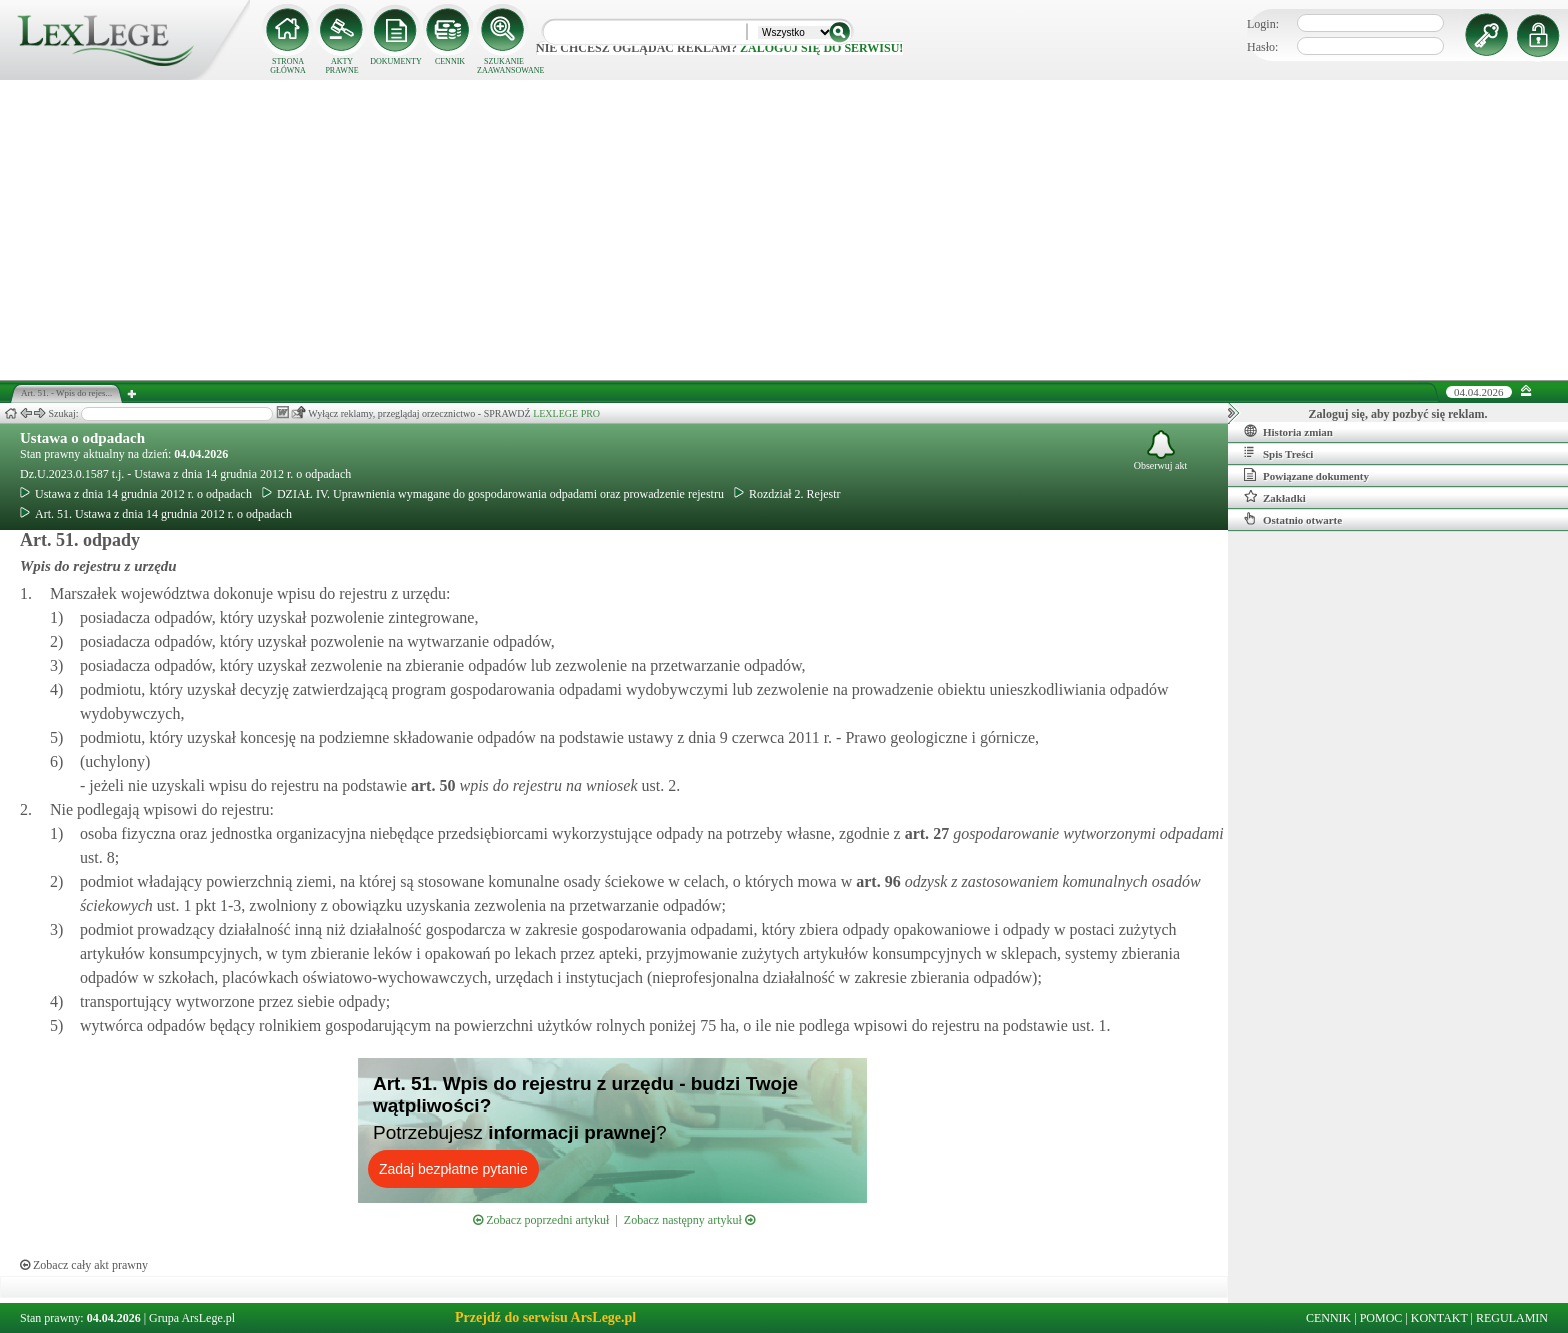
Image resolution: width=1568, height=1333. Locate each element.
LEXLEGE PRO (566, 413)
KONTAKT (1439, 1318)
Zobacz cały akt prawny (84, 1265)
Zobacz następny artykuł (689, 1220)
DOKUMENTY (396, 61)
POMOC (1381, 1318)
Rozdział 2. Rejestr (787, 494)
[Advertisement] (784, 230)
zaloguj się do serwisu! (821, 48)
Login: (1263, 24)
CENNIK (450, 61)
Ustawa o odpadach (82, 438)
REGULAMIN (1512, 1318)
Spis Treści (1278, 453)
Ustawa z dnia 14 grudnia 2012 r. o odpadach (136, 494)
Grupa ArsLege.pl (192, 1318)
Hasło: (1262, 47)
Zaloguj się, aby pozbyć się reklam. (1398, 414)
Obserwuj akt (1161, 450)
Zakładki (1275, 497)
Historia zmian (1288, 431)
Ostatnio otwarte (1293, 519)
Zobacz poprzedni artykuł (541, 1220)
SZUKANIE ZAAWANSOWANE (504, 66)
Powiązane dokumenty (1306, 475)
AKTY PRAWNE (341, 66)
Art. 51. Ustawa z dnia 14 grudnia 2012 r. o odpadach (156, 514)
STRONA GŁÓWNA (288, 66)
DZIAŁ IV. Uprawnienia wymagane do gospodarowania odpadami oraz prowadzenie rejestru (493, 494)
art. (431, 785)
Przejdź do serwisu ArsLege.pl (545, 1317)
